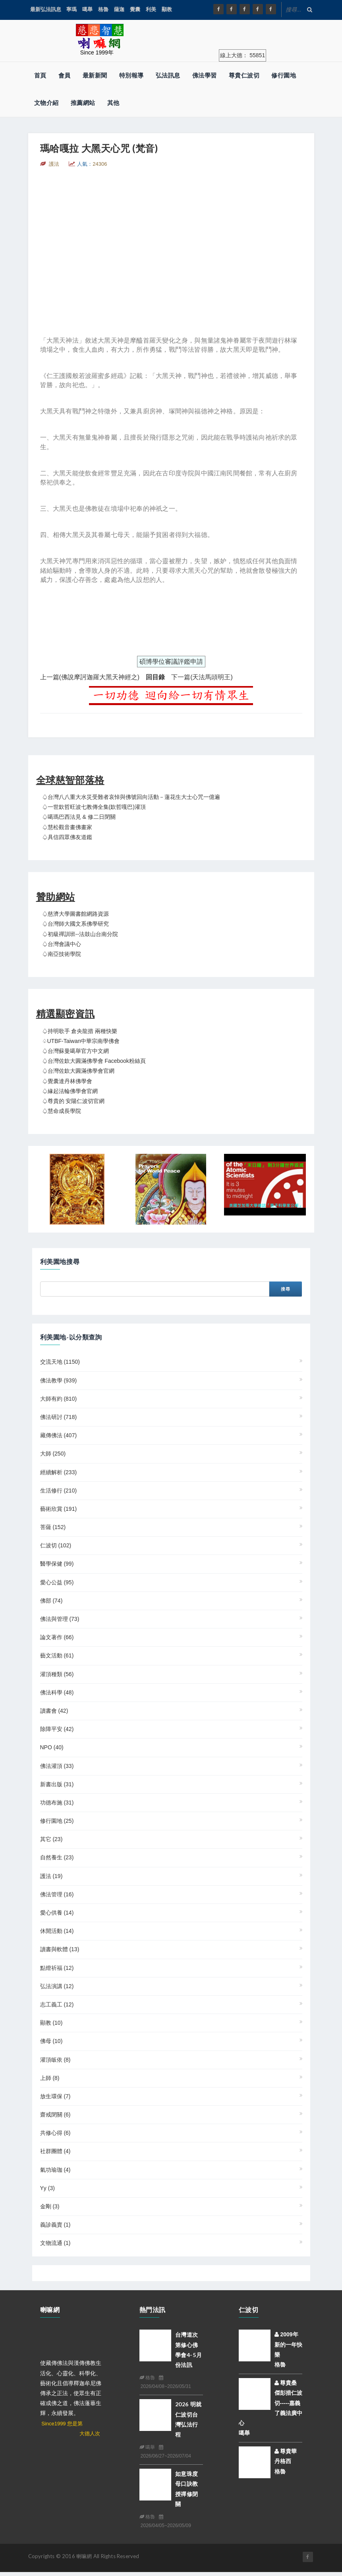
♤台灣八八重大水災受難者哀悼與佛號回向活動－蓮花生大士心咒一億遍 (131, 797)
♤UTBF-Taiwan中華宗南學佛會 (81, 1041)
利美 (151, 9)
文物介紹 (46, 102)
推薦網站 (83, 102)
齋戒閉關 (55, 2114)
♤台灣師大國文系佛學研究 (75, 924)
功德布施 (57, 1802)
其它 (51, 1839)
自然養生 (57, 1857)
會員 (64, 75)
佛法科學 (57, 1692)
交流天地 (60, 1362)
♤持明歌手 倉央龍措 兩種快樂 (80, 1031)
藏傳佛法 (58, 1435)
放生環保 (55, 2096)
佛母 (51, 2041)
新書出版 (57, 1784)
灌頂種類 (57, 1674)
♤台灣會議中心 (61, 944)
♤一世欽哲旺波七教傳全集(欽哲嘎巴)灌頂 (94, 807)
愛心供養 (57, 1912)
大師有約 (58, 1399)
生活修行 (58, 1490)
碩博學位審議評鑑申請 (171, 661)
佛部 (51, 1600)
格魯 (103, 9)
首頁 (40, 75)
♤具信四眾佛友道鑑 (67, 837)
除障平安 (57, 1729)
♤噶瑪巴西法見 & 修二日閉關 (79, 817)
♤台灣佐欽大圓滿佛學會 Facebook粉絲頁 (94, 1061)
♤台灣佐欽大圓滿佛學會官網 (78, 1071)
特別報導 (131, 75)
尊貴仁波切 (244, 75)
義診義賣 (55, 2224)
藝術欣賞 (58, 1509)
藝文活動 (57, 1655)
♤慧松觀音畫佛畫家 (67, 827)
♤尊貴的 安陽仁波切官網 (73, 1101)
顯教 (167, 9)
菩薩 (53, 1527)
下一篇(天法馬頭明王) (202, 677)
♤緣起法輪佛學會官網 (70, 1091)
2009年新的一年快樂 (288, 2344)
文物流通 (55, 2243)
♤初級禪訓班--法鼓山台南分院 (80, 934)
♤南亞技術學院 (61, 954)
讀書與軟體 (59, 1949)
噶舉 (87, 9)
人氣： (92, 164)
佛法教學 (58, 1380)
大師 (53, 1453)
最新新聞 (95, 75)
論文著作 (57, 1637)
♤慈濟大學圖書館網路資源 (75, 914)
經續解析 (58, 1472)
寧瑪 (71, 9)
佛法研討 (58, 1417)
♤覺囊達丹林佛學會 (67, 1081)
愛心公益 (57, 1582)
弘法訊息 (168, 75)
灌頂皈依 (55, 2060)
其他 (113, 102)
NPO (52, 1747)
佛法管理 (57, 1894)
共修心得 (55, 2133)
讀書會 (54, 1711)
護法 (51, 1876)
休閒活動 (57, 1931)
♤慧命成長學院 (61, 1111)
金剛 (50, 2206)
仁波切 (55, 1545)
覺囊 (135, 9)
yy (47, 2188)
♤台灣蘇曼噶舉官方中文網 (75, 1051)
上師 (50, 2078)
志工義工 (57, 2004)
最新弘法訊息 (45, 9)
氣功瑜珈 (55, 2170)
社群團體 (55, 2151)
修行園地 (283, 75)
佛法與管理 (59, 1619)
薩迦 (119, 9)
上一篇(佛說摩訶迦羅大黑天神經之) (90, 677)
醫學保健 (57, 1563)
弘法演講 (57, 1986)
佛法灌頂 (57, 1766)
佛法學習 (204, 75)
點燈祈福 (57, 1968)
